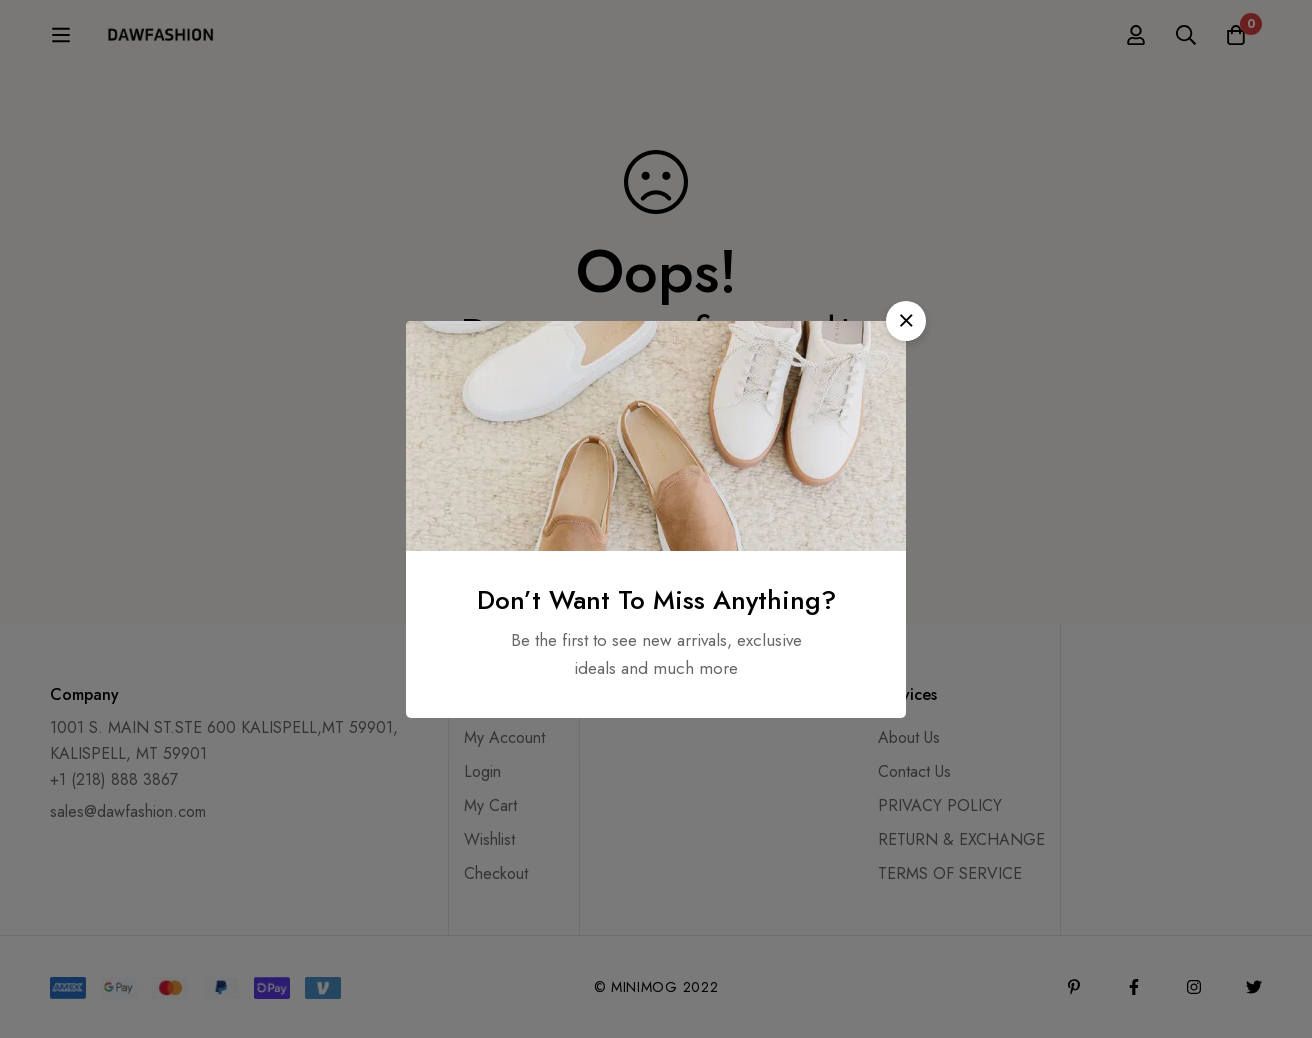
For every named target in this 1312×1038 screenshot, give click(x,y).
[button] (906, 321)
